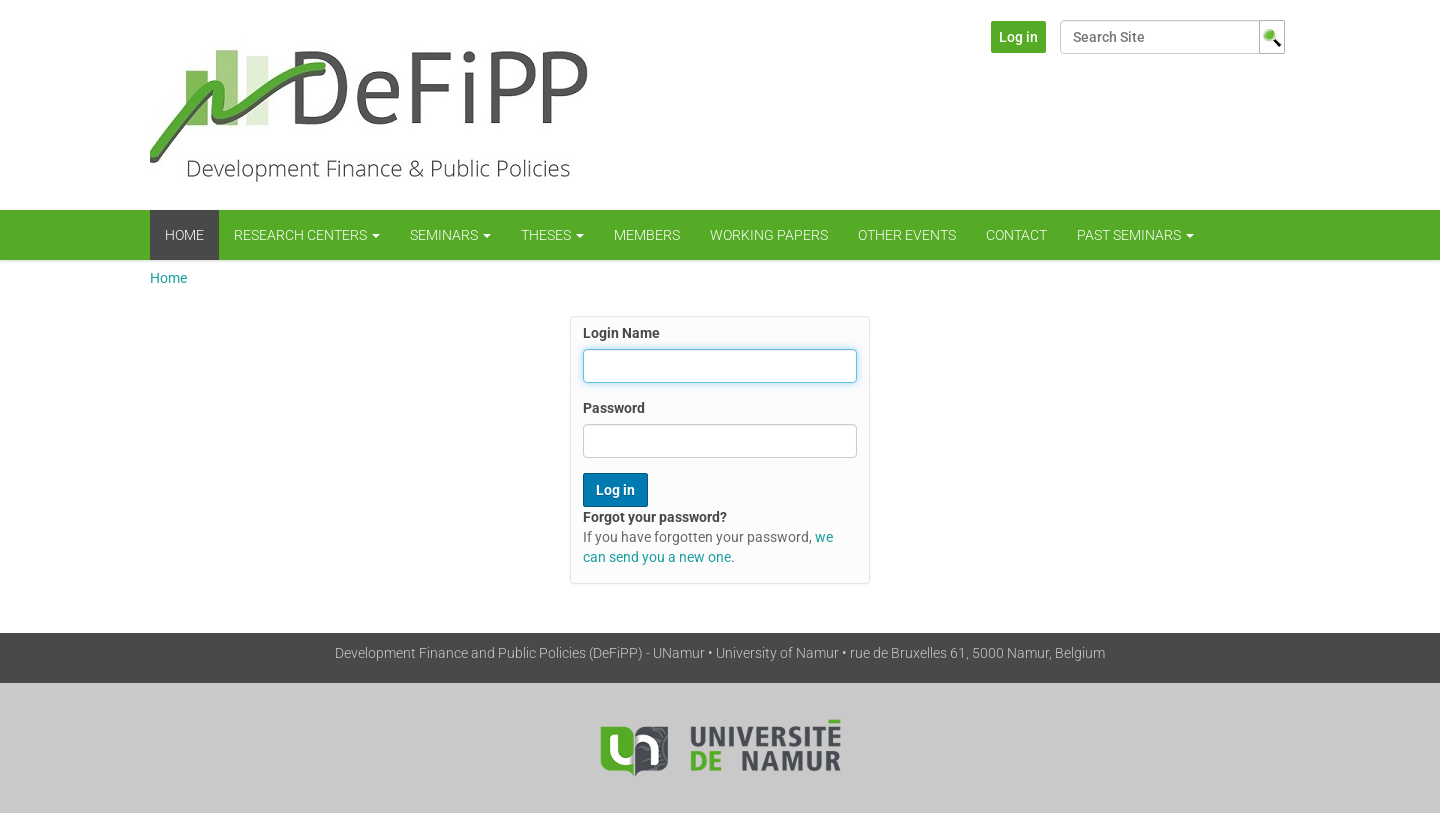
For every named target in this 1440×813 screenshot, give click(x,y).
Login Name (621, 333)
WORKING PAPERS (769, 235)
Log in (1018, 37)
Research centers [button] (307, 235)
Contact (1016, 235)
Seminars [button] (450, 235)
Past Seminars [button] (1135, 235)
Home (184, 235)
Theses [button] (552, 235)
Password (614, 408)
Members (647, 235)
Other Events (907, 235)
